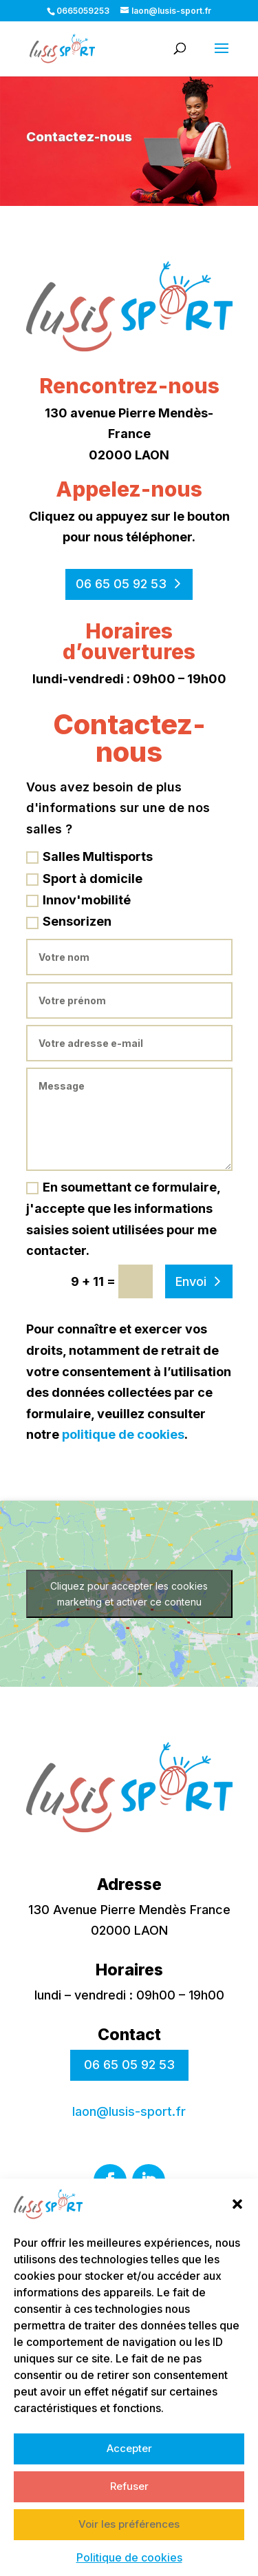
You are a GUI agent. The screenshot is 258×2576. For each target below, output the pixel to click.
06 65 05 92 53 (121, 584)
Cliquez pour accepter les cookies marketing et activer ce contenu (129, 1594)
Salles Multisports (89, 856)
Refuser (129, 2515)
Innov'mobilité (78, 900)
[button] (237, 2234)
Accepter (129, 2477)
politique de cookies (123, 1434)
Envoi (190, 1281)
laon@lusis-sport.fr (129, 2111)
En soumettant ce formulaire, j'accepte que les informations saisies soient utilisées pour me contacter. (123, 1219)
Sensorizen (68, 921)
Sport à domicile (84, 878)
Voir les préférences (129, 2553)
